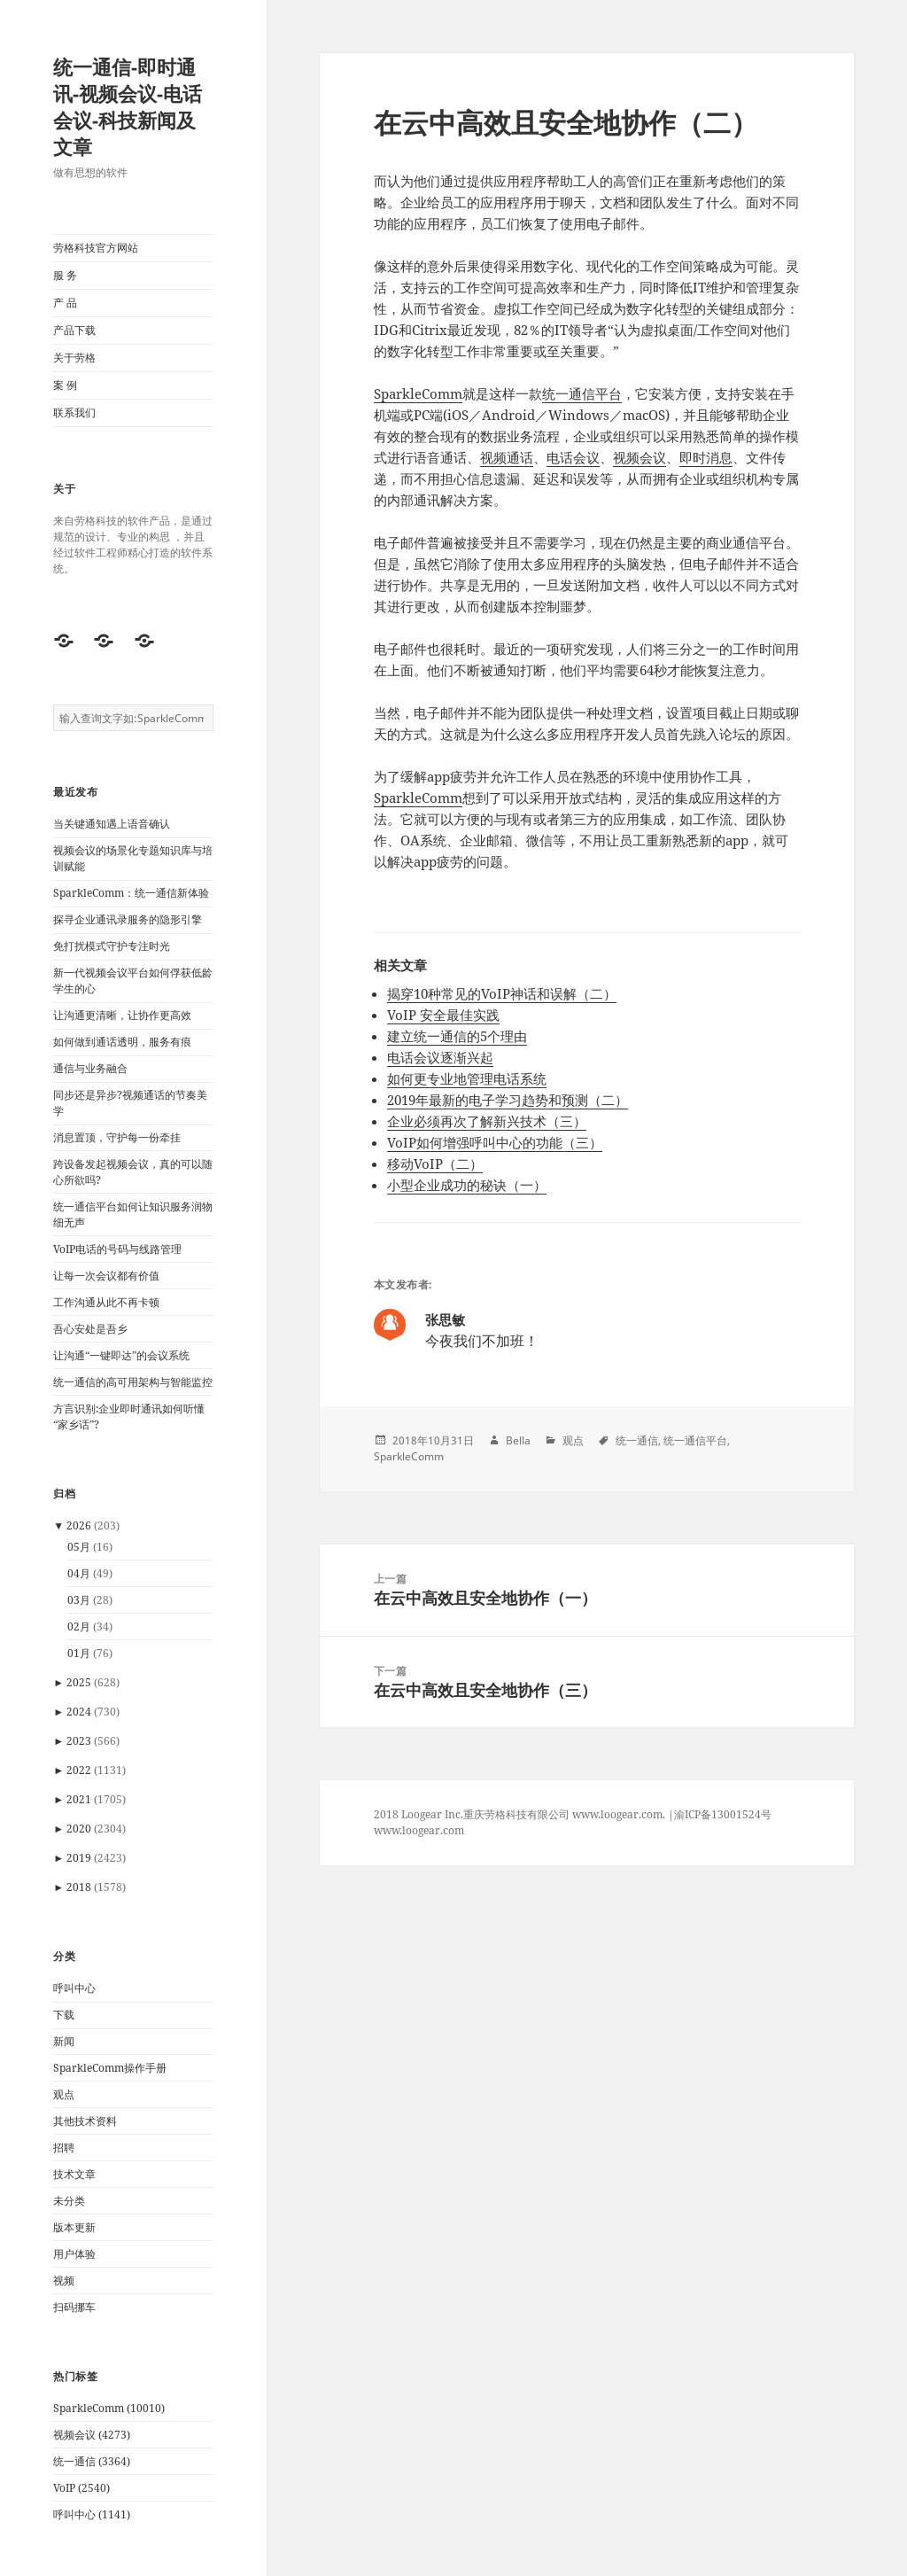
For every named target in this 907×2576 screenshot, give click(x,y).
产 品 (65, 302)
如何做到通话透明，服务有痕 (122, 1041)
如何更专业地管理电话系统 (467, 1078)
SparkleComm (418, 393)
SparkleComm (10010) (109, 2408)
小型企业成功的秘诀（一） (467, 1185)
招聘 (63, 2147)
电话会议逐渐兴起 (440, 1057)
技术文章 (74, 2174)
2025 (78, 1682)
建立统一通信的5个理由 (457, 1036)
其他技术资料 (85, 2121)
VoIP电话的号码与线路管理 (117, 1249)
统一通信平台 (582, 393)
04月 (78, 1573)
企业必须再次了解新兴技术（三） (486, 1121)
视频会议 (639, 457)
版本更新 (74, 2227)
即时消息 (706, 457)
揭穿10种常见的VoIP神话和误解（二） (501, 993)
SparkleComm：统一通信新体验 (131, 892)
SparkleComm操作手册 (110, 2067)
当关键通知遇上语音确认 (111, 823)
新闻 (63, 2041)
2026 (78, 1525)
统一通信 (637, 1440)
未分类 (69, 2200)
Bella (518, 1440)
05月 (78, 1546)
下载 (63, 2014)
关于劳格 (74, 357)
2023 (78, 1740)
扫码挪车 (74, 2307)
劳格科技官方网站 (95, 247)
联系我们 (74, 412)
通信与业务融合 (90, 1068)
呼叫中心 (74, 1988)
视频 (63, 2280)
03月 (78, 1599)
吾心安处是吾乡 (90, 1328)
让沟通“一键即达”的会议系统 (121, 1355)
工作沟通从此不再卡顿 (106, 1302)
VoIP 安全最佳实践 (443, 1014)
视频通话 (506, 457)
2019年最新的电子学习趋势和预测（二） (507, 1100)
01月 (78, 1653)
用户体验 (74, 2253)
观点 (63, 2094)
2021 (78, 1799)
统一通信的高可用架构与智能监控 (133, 1381)
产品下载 (74, 330)
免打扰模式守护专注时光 (111, 945)
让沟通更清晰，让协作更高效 (122, 1015)
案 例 (65, 385)
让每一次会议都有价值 (106, 1275)
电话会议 (573, 457)
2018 (78, 1887)
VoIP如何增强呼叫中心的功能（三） (494, 1142)
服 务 (65, 275)
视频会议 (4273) (91, 2434)
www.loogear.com (419, 1830)
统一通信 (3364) (91, 2461)
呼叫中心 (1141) (91, 2514)
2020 (78, 1828)
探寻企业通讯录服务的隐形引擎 (127, 919)
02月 (78, 1626)
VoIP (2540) (81, 2487)
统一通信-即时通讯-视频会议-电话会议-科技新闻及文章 (127, 106)
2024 (78, 1711)
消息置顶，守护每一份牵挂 (117, 1137)
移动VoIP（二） (435, 1163)
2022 (78, 1770)
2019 (78, 1857)
